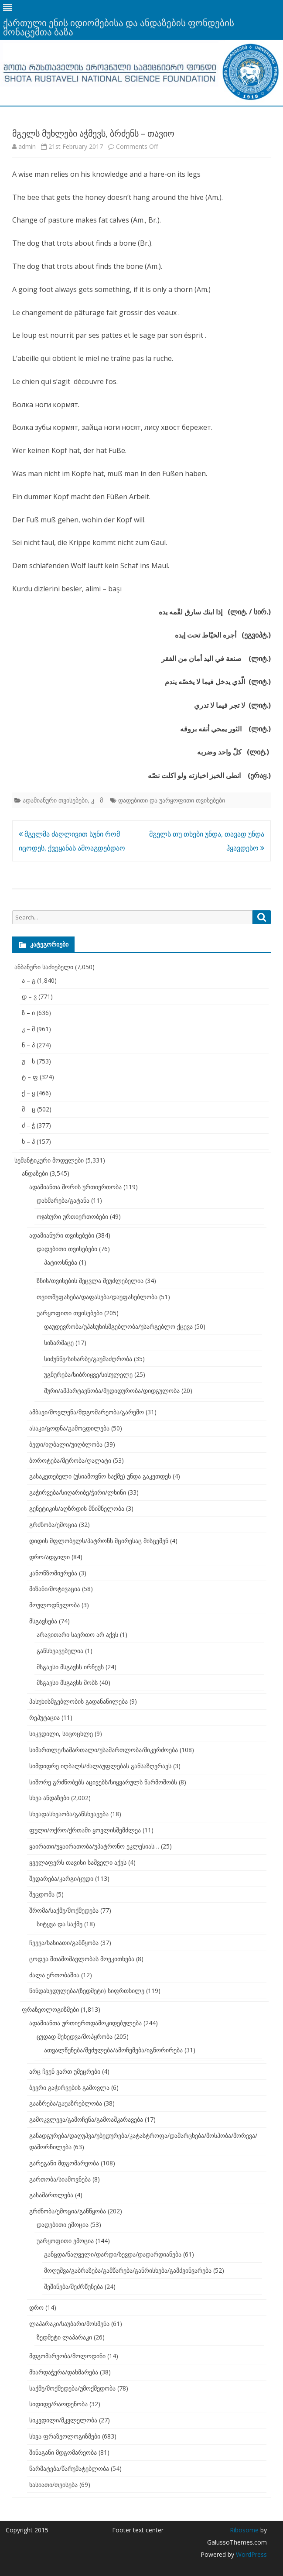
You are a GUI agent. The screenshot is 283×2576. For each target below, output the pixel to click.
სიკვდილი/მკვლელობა (63, 2420)
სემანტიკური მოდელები (49, 1160)
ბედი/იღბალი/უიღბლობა (65, 1444)
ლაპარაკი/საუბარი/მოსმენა (69, 2323)
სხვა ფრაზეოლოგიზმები (64, 2436)
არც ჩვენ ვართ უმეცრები (64, 2071)
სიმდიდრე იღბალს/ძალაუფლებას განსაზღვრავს (100, 1766)
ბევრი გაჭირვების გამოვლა (69, 2087)
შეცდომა (42, 1894)
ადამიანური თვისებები (55, 800)
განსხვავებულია (60, 1650)
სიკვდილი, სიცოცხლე (61, 1733)
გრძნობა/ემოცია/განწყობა (67, 2211)
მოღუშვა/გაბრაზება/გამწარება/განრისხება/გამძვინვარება (127, 2270)
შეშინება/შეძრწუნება (73, 2286)
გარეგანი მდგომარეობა (64, 2163)
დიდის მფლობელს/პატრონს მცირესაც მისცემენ (98, 1541)
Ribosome (244, 2530)
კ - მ (97, 800)
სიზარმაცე (59, 1342)
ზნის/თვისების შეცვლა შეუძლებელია (90, 1280)
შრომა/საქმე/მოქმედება (64, 1910)
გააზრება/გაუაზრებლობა (65, 2103)
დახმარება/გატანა (63, 1200)
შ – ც (28, 1109)
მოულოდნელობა (54, 1605)
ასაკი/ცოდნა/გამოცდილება (69, 1428)
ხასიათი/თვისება (53, 2484)
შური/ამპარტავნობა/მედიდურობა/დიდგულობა (112, 1390)
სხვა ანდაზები (49, 1798)
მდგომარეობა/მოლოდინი (67, 2356)
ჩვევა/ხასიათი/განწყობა (64, 1942)
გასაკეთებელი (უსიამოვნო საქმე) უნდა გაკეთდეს (100, 1476)
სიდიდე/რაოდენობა (58, 2404)
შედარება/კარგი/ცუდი (61, 1878)
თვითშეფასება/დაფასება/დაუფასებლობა (97, 1297)
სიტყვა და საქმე (59, 1924)
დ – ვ (29, 996)
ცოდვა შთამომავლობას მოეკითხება (81, 1959)
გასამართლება (51, 2195)
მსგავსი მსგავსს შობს (67, 1682)
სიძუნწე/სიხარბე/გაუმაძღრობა (88, 1359)
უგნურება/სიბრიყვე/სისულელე (88, 1374)
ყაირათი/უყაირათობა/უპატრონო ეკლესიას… (94, 1846)
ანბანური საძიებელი (43, 967)
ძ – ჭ (28, 1125)
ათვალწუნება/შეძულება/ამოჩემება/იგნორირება (113, 2050)
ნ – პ (28, 1045)
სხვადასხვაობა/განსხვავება (69, 1814)
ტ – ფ (30, 1077)
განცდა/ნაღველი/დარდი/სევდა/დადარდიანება (112, 2254)
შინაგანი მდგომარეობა (63, 2452)
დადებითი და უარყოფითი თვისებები (171, 800)
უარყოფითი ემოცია (65, 2240)
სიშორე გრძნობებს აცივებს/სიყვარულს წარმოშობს (103, 1782)
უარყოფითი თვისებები (69, 1313)
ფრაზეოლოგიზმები (50, 2009)
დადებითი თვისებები (67, 1249)
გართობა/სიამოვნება (60, 2179)
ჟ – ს (28, 1061)
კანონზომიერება (53, 1573)
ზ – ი (28, 1012)
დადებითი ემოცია (63, 2224)
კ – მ (28, 1029)
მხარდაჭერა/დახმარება (63, 2372)
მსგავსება (43, 1621)
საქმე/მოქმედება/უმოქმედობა (72, 2388)
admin (27, 146)
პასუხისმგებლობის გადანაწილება (78, 1701)
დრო (36, 2307)
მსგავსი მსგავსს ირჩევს (70, 1667)
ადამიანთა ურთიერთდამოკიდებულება (85, 2023)
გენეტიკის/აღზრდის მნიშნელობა (76, 1508)
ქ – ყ (28, 1093)
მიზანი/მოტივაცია (54, 1589)
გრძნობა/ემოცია (53, 1524)
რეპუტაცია (44, 1717)
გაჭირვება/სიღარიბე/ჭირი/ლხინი (77, 1492)
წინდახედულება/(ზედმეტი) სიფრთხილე (86, 1990)
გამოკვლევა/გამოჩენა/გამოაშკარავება (86, 2119)
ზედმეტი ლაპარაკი (64, 2337)
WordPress (250, 2554)
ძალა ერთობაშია (54, 1975)
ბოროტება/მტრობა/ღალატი (70, 1460)
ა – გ (28, 980)
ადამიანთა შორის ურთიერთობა (75, 1187)
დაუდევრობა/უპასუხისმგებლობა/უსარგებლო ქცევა (118, 1326)
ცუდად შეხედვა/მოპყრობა (75, 2036)
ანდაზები (35, 1173)
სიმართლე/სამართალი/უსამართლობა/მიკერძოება (103, 1750)
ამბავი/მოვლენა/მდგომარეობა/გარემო (86, 1412)
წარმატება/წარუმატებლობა (69, 2468)
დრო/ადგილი (49, 1557)
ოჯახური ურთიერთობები (72, 1216)
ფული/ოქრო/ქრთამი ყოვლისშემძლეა (85, 1830)
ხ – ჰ (28, 1141)
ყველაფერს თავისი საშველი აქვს (77, 1862)
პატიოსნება (60, 1262)
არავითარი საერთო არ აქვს (77, 1634)
